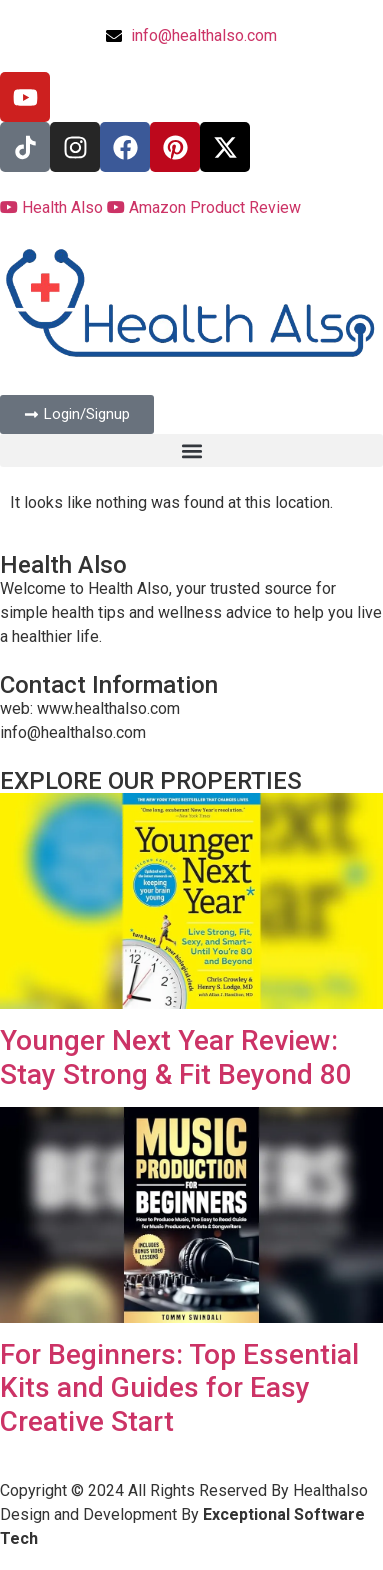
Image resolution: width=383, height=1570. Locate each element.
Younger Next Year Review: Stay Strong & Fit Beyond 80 (176, 1057)
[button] (191, 450)
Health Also (53, 207)
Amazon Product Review (204, 207)
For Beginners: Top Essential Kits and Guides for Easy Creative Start (179, 1388)
